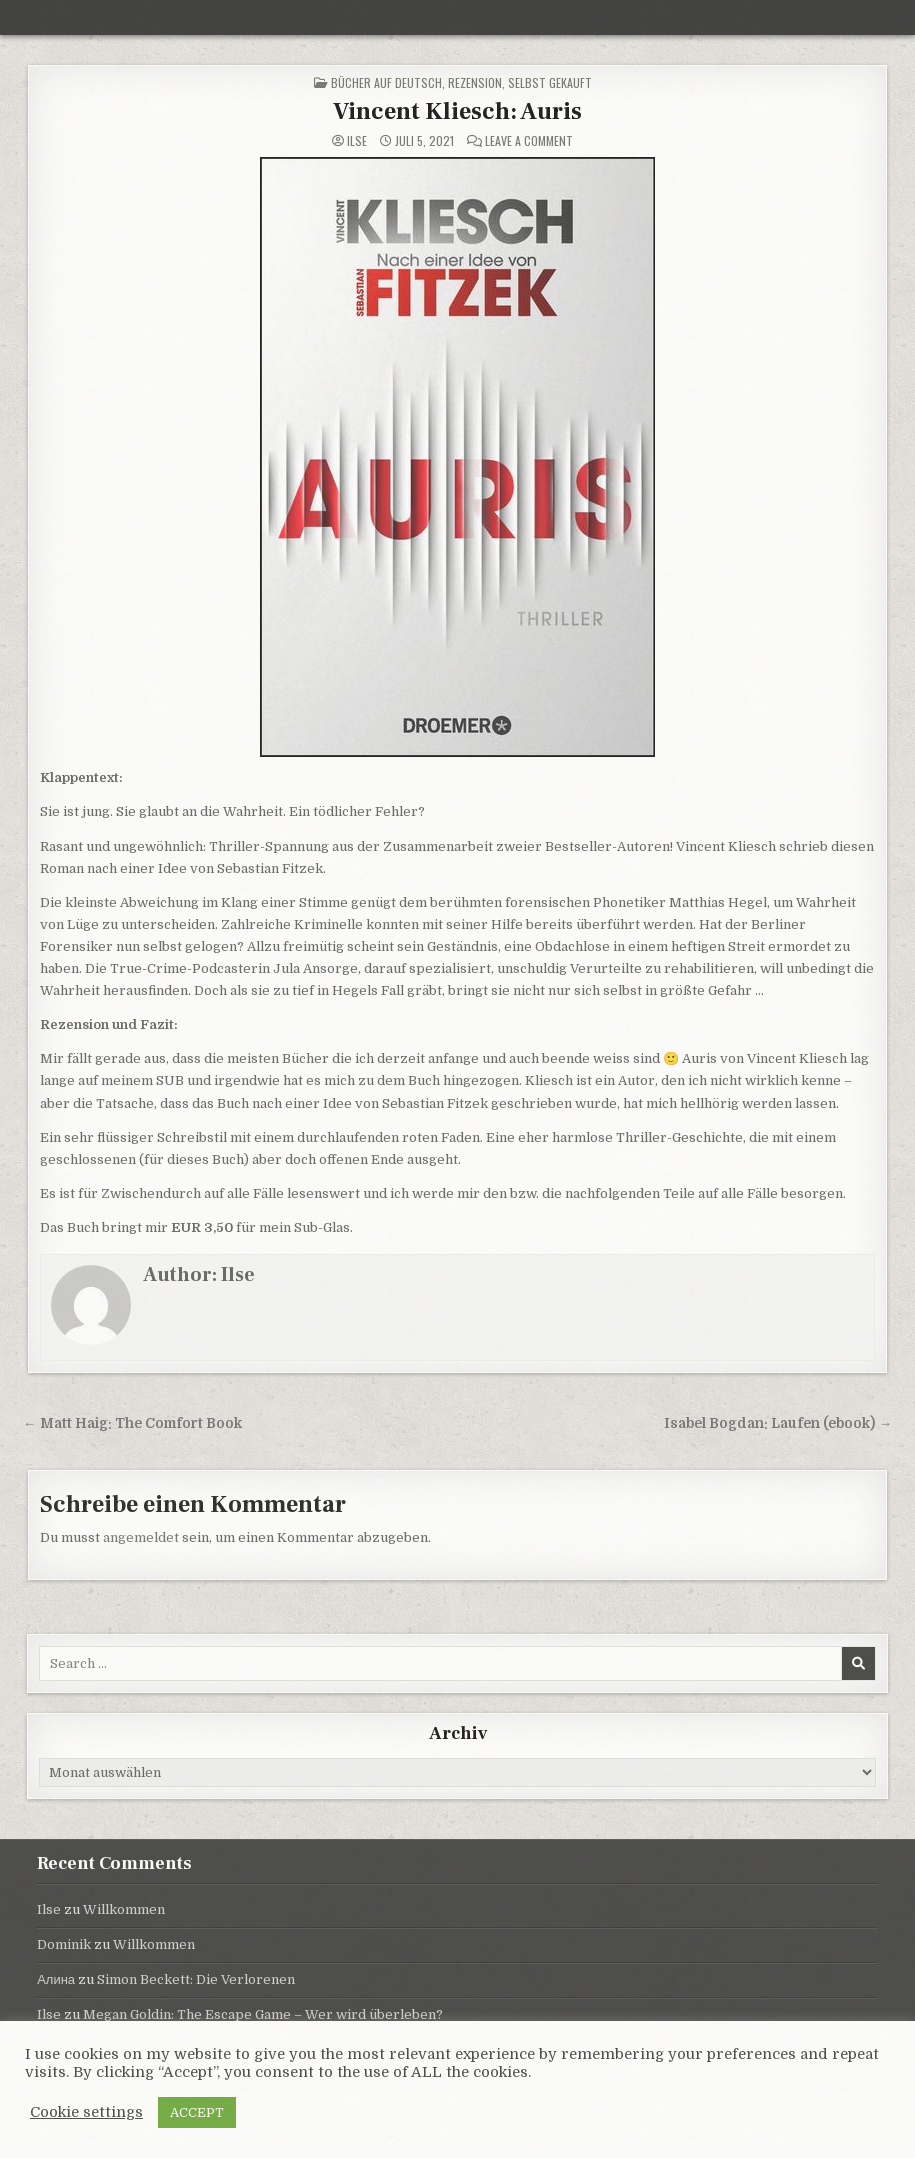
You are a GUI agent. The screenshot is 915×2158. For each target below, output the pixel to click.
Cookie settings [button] (86, 2112)
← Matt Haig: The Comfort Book (132, 1423)
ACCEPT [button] (197, 2112)
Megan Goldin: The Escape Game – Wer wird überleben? (263, 2014)
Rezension (475, 82)
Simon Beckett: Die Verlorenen (196, 1979)
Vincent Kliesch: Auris (457, 111)
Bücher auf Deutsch (386, 82)
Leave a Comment (529, 141)
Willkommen (124, 1909)
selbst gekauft (550, 82)
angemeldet (141, 1537)
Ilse (357, 141)
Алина (56, 1979)
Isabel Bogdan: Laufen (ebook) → (778, 1423)
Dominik (64, 1944)
